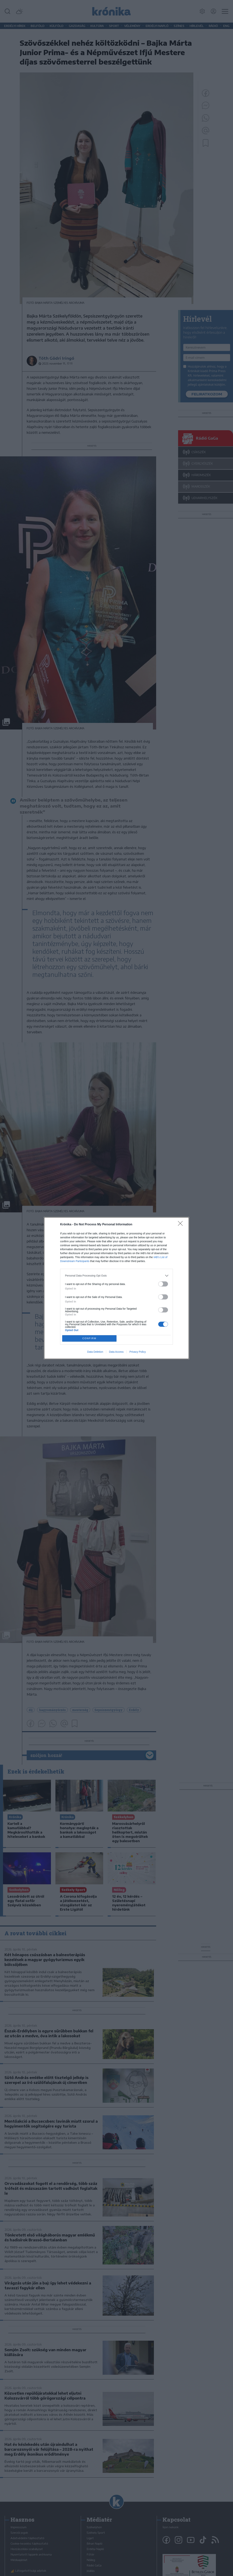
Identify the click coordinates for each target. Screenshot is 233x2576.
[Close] (181, 1224)
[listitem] (116, 1276)
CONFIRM (89, 1338)
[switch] (163, 1283)
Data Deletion (95, 1351)
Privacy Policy (137, 1351)
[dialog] (116, 1288)
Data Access (116, 1351)
